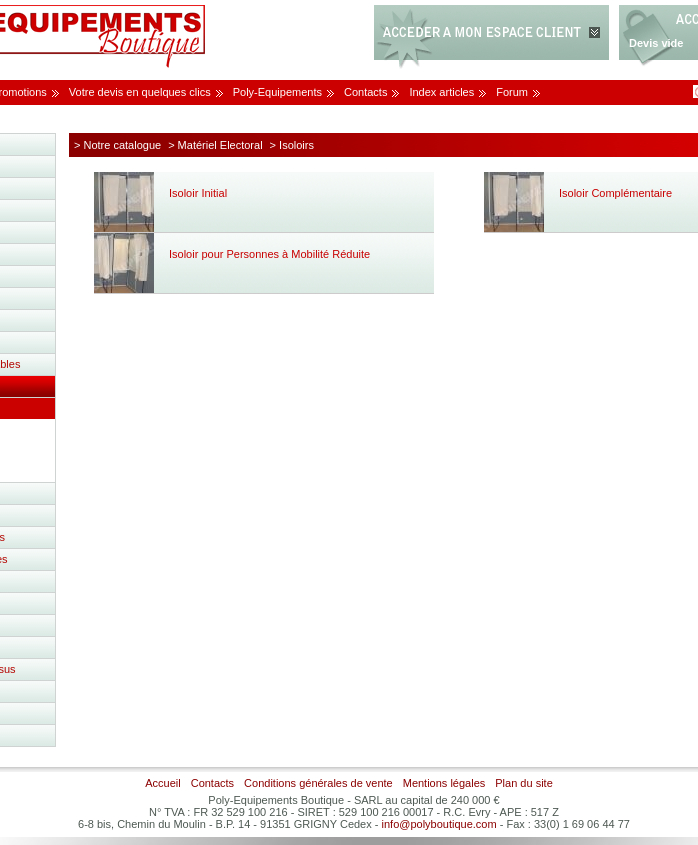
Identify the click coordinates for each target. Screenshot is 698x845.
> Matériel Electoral (215, 145)
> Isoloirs (292, 145)
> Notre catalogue (117, 145)
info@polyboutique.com (439, 824)
